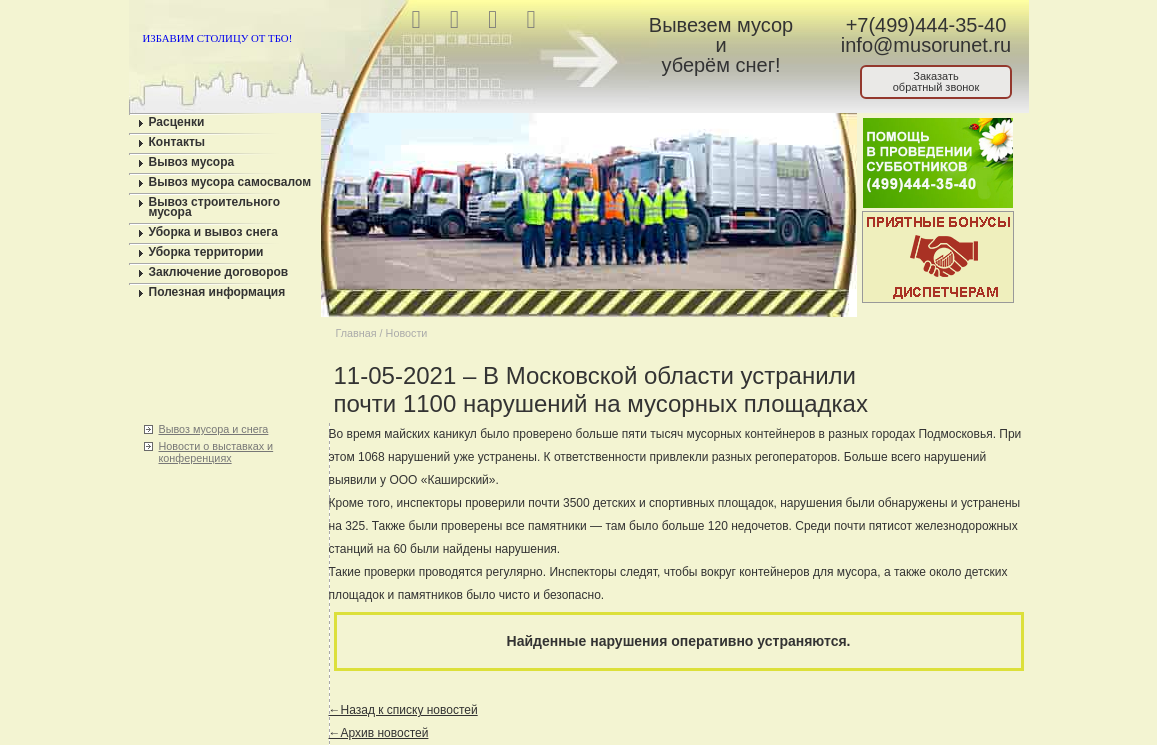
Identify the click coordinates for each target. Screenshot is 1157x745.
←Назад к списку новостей (403, 710)
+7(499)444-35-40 (926, 25)
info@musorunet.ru (926, 45)
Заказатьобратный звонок (936, 81)
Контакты (177, 142)
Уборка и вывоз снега (214, 232)
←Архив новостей (379, 733)
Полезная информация (217, 292)
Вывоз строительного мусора (215, 207)
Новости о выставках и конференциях (216, 452)
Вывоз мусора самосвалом (230, 182)
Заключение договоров (219, 272)
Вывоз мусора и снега (214, 429)
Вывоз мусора (192, 162)
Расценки (177, 122)
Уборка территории (206, 252)
